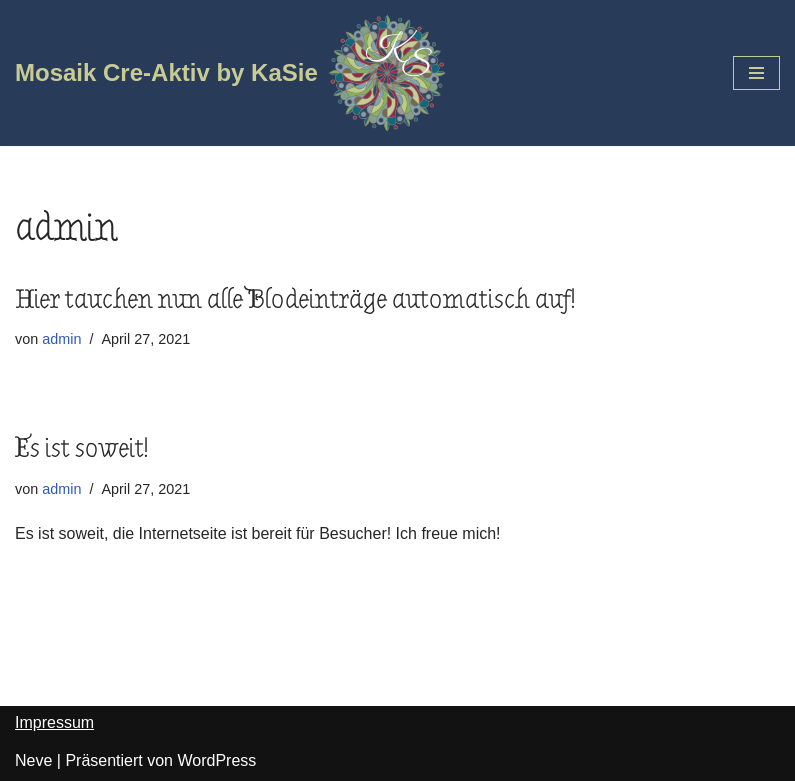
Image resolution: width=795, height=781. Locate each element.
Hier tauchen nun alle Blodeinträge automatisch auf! (295, 300)
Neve (33, 760)
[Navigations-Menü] (756, 73)
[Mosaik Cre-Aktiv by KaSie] (231, 73)
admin (61, 339)
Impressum (54, 722)
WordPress (216, 760)
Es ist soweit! (81, 449)
